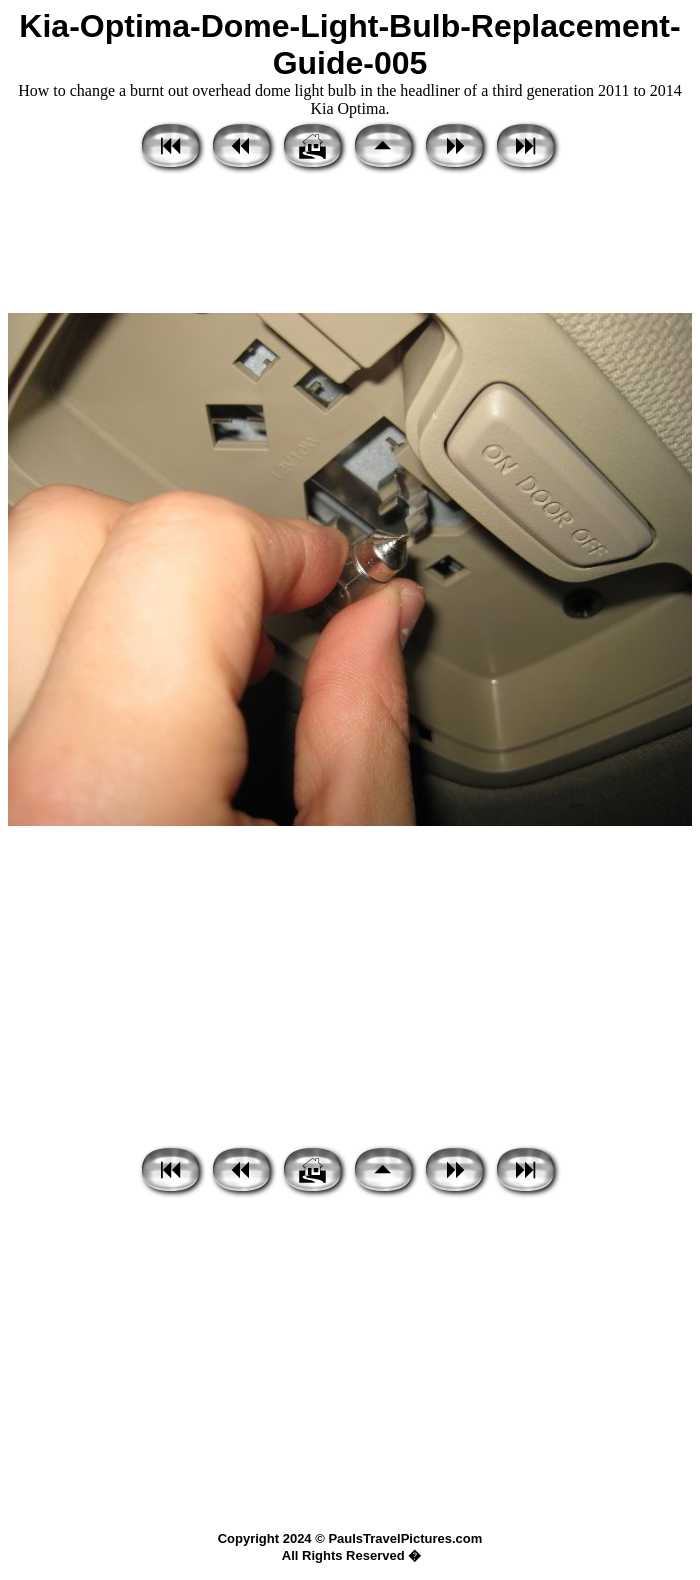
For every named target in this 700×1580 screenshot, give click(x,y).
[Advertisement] (350, 245)
